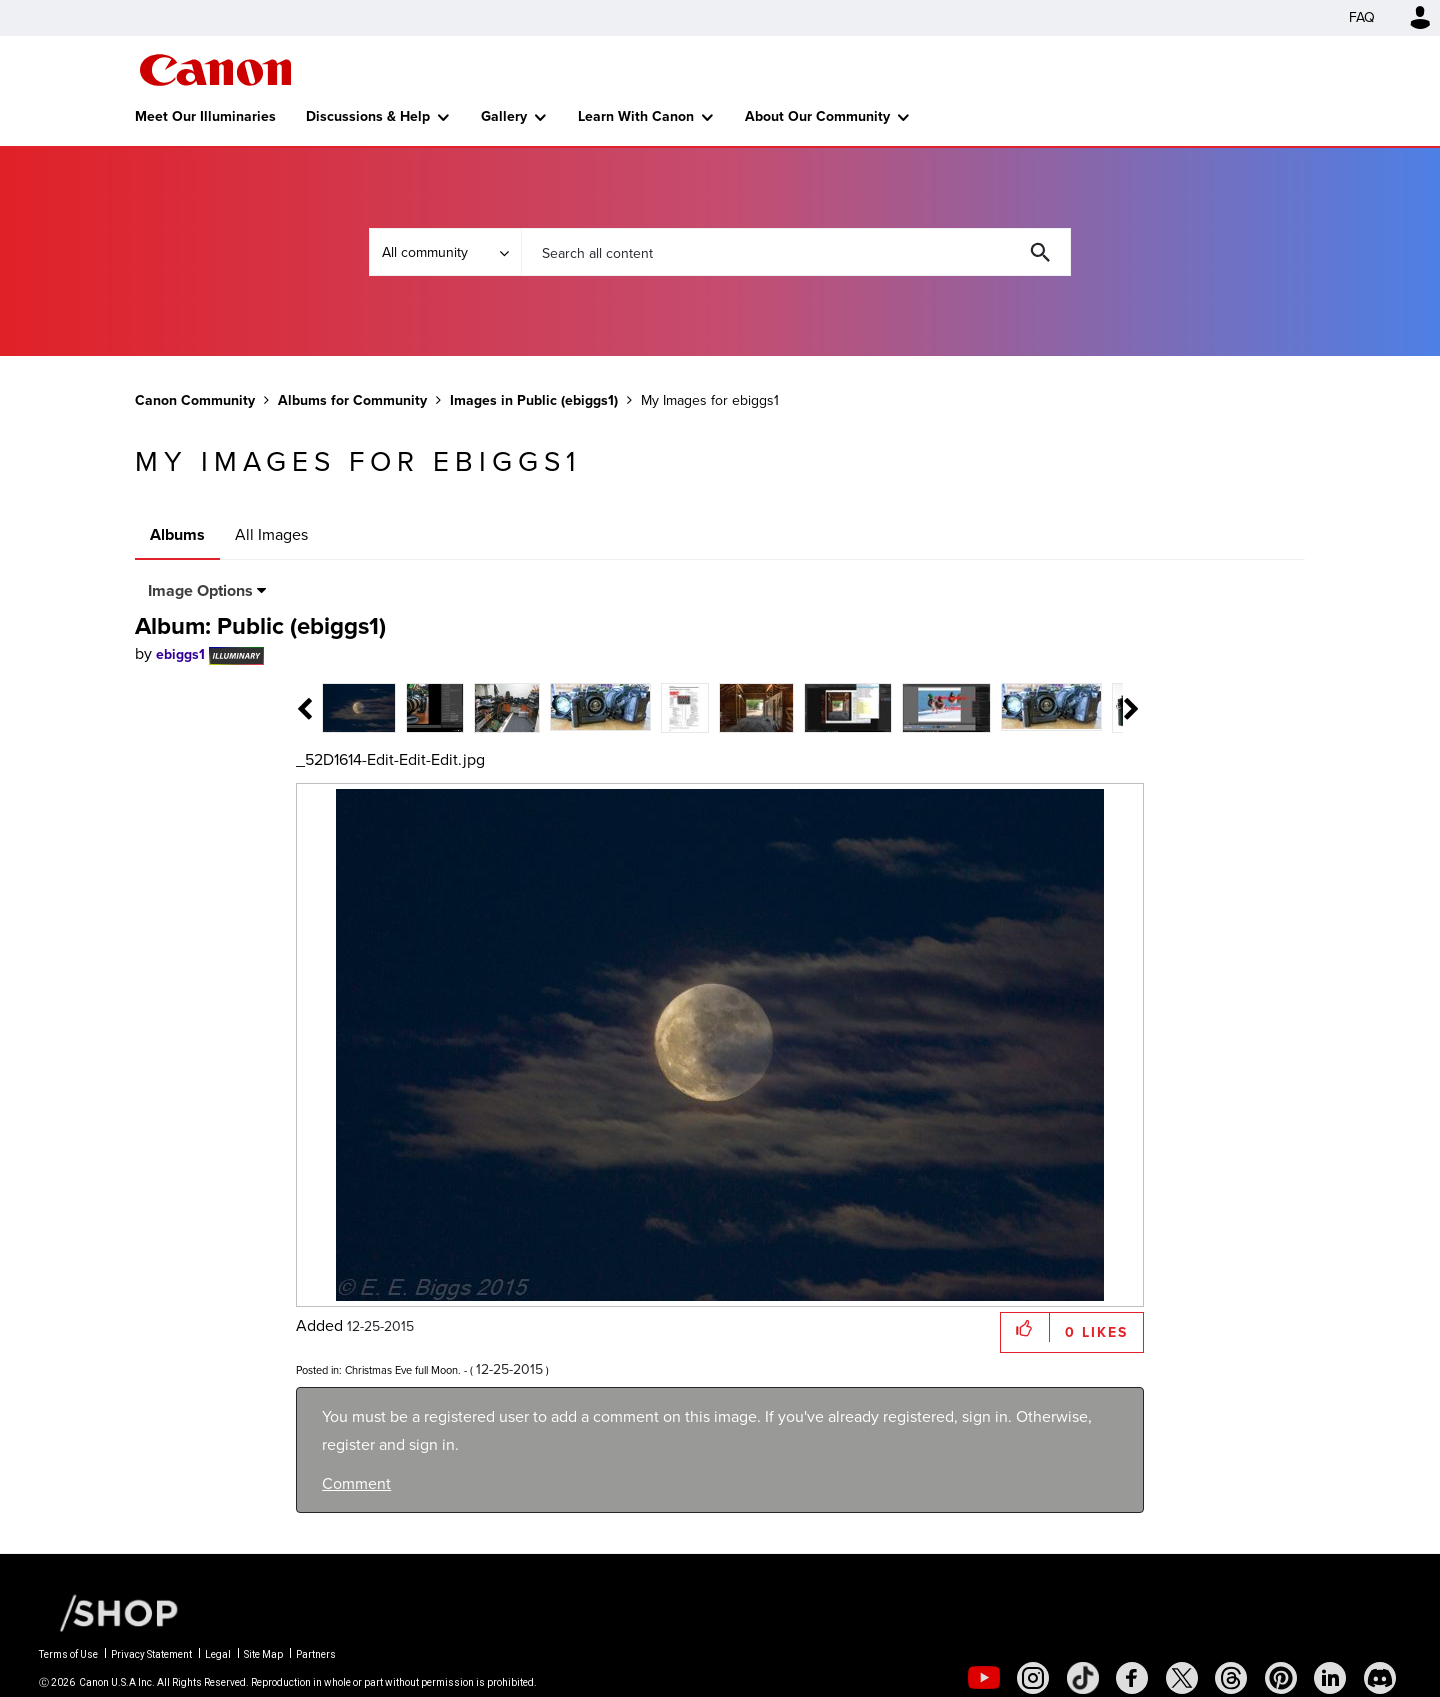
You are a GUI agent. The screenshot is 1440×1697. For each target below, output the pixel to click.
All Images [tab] (271, 534)
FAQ (1362, 17)
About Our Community (817, 116)
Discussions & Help (368, 116)
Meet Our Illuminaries (205, 116)
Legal (218, 1654)
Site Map (263, 1654)
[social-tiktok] (1083, 1678)
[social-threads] (1231, 1678)
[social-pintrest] (1281, 1678)
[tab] (337, 706)
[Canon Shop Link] (109, 1612)
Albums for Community (352, 400)
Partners (316, 1654)
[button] (1025, 1327)
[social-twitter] (1182, 1678)
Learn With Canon (636, 116)
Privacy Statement (151, 1654)
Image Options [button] (200, 590)
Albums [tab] (177, 534)
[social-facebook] (1132, 1678)
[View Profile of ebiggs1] (180, 654)
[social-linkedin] (1330, 1678)
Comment (356, 1483)
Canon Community (215, 70)
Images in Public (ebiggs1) (534, 400)
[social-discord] (1380, 1678)
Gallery (504, 116)
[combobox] (796, 252)
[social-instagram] (1033, 1678)
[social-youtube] (984, 1678)
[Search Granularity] (445, 252)
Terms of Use (68, 1654)
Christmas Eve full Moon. (403, 1370)
